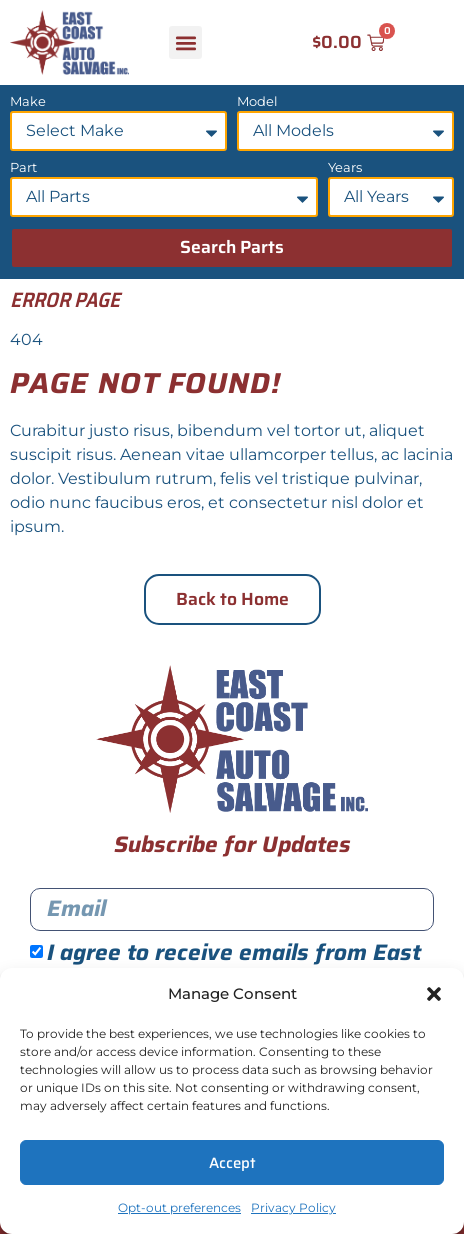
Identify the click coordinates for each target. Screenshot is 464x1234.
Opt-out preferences (179, 1207)
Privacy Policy (293, 1207)
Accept (232, 1163)
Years (345, 168)
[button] (434, 994)
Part (23, 168)
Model (257, 102)
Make (28, 102)
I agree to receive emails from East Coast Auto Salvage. (225, 965)
